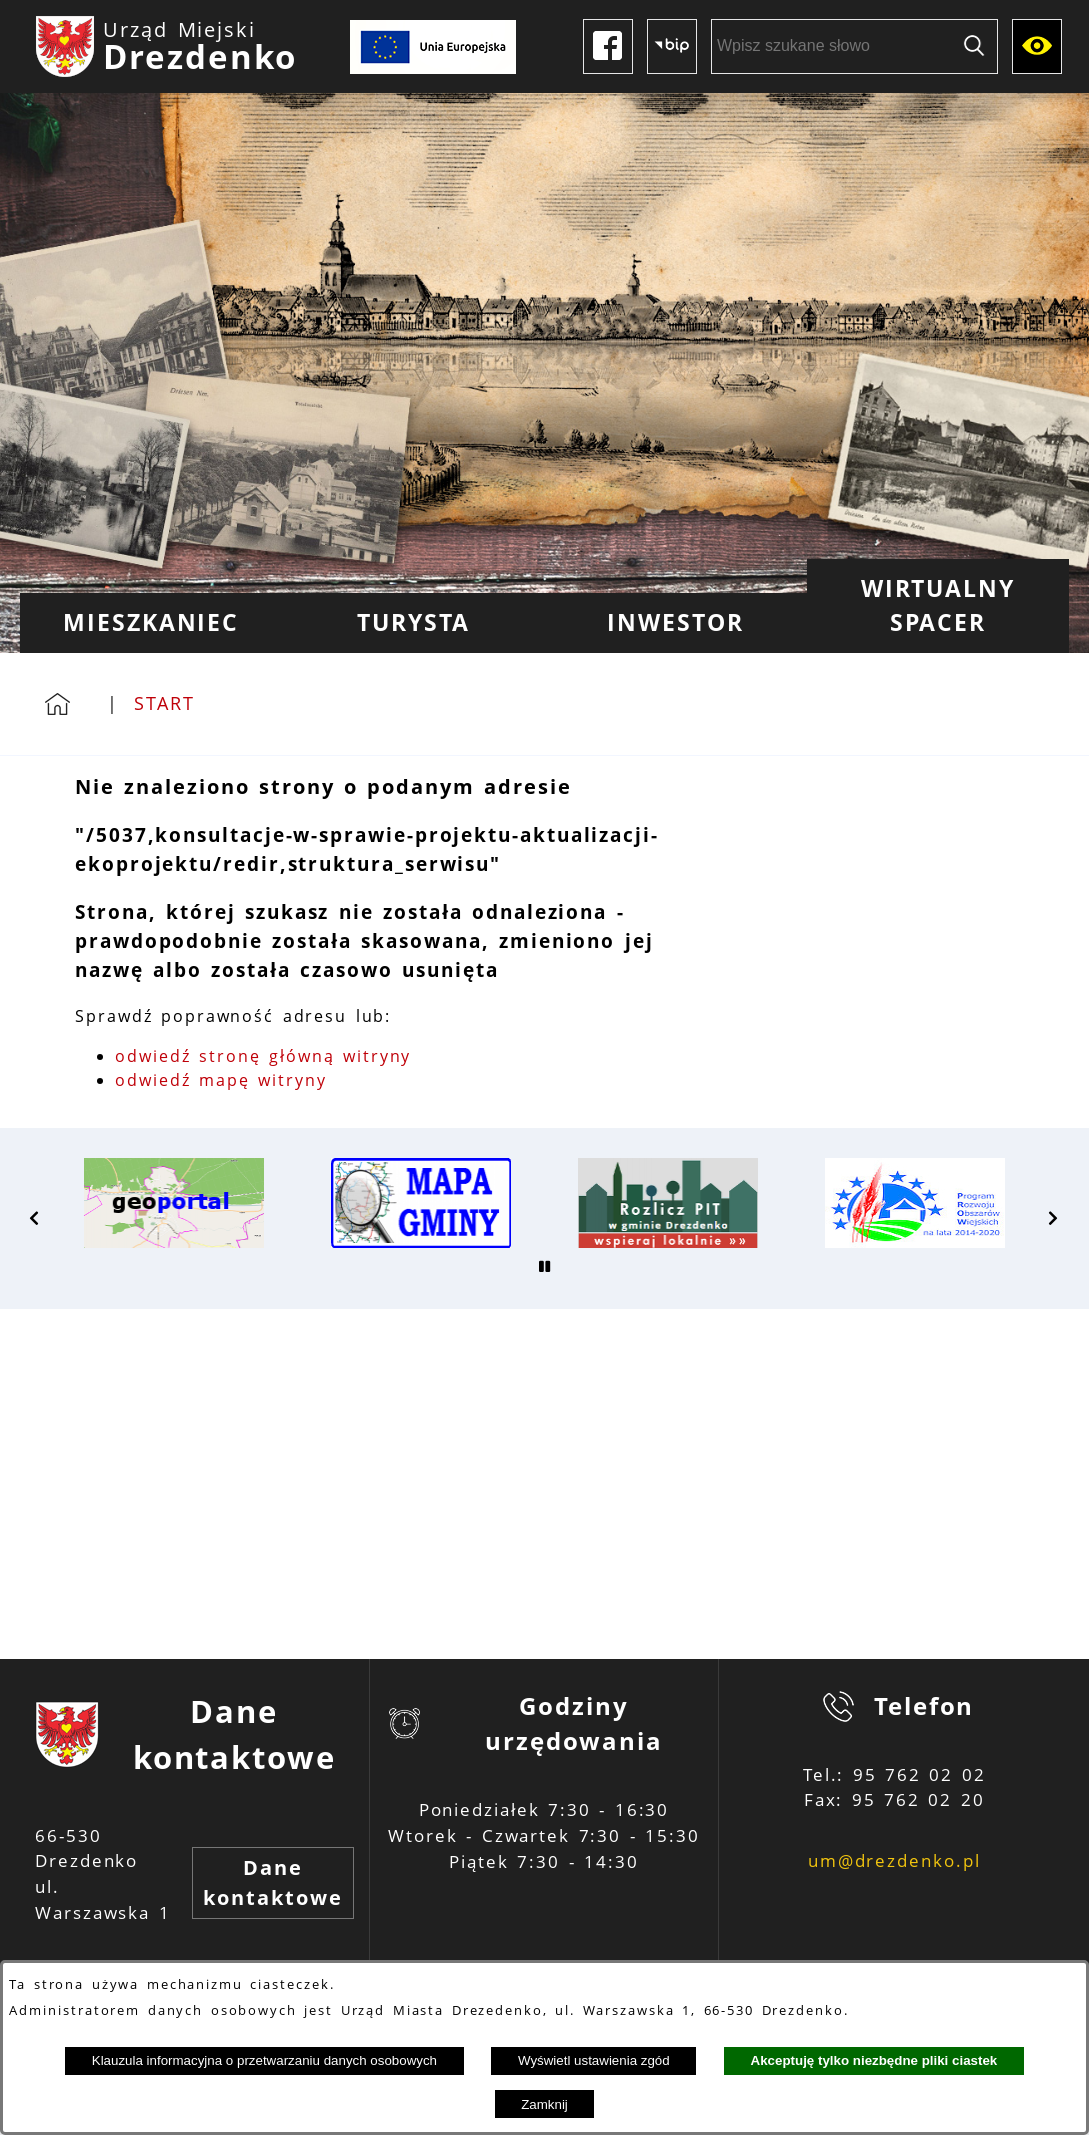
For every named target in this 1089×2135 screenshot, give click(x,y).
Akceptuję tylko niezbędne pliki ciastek (874, 2060)
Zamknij (544, 2104)
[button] (35, 1218)
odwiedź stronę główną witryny (263, 1056)
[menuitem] (151, 623)
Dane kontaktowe (272, 1882)
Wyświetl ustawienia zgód (594, 2060)
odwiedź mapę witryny (221, 1080)
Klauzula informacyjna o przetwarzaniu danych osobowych (264, 2060)
